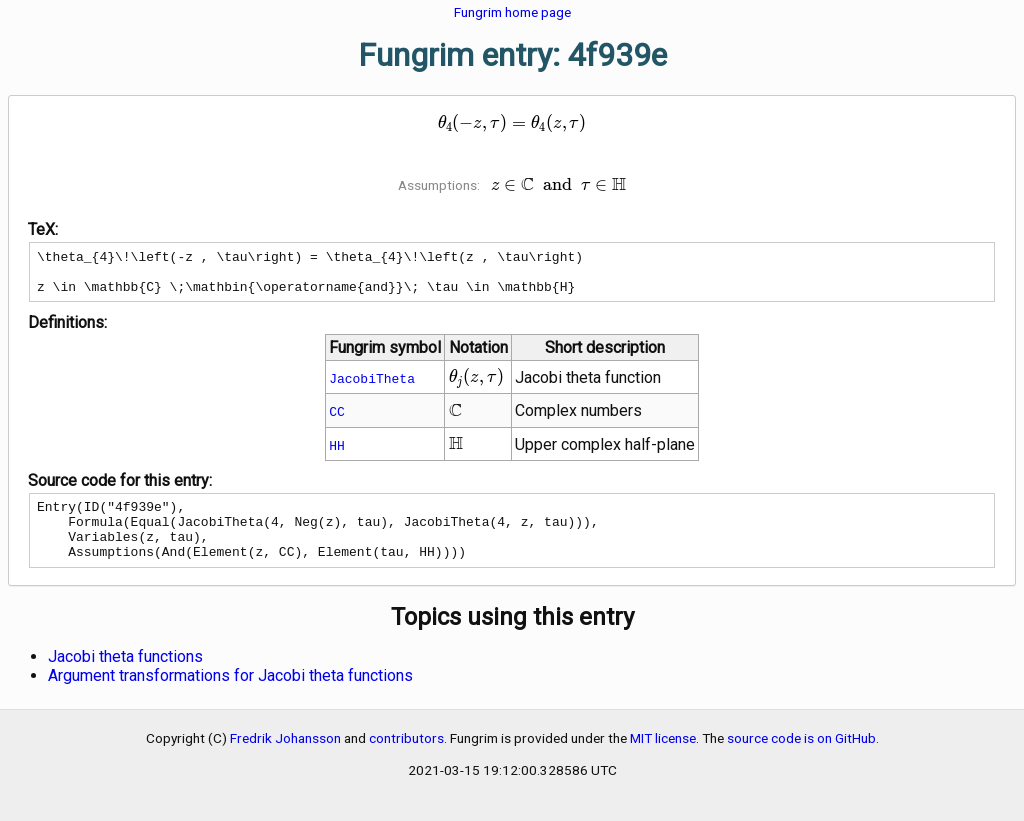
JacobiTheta (372, 387)
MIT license (663, 759)
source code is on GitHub (801, 759)
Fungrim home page (512, 12)
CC (337, 420)
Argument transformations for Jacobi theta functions (230, 696)
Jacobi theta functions (125, 677)
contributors (406, 759)
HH (337, 454)
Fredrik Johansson (285, 759)
